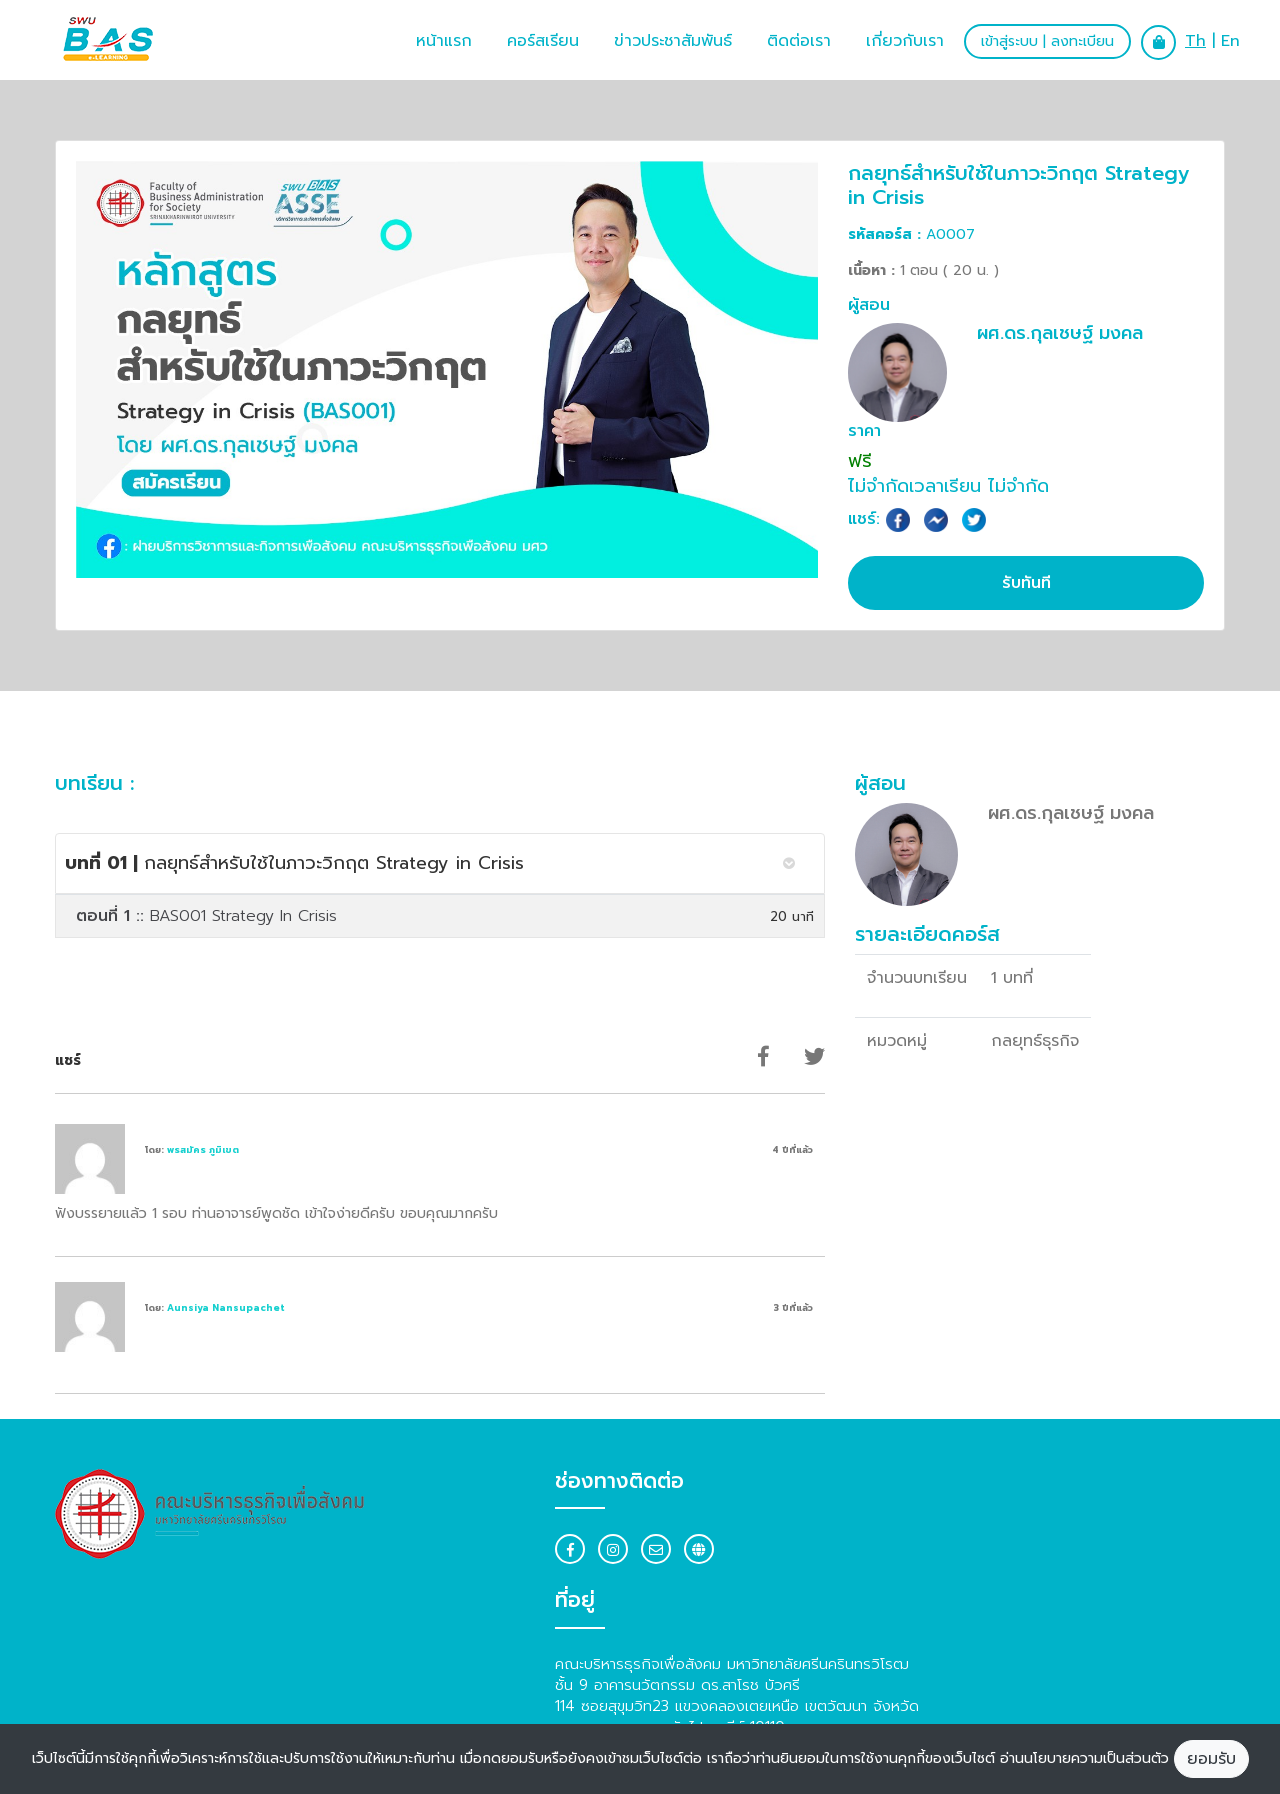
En (1230, 41)
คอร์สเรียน (543, 41)
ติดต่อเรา (799, 41)
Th (1195, 41)
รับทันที (1026, 583)
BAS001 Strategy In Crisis (206, 916)
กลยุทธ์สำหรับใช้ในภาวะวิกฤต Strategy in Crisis (294, 863)
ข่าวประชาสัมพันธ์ (673, 41)
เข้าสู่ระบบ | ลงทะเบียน (1047, 41)
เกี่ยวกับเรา (905, 41)
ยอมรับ (1211, 1759)
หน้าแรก (444, 41)
